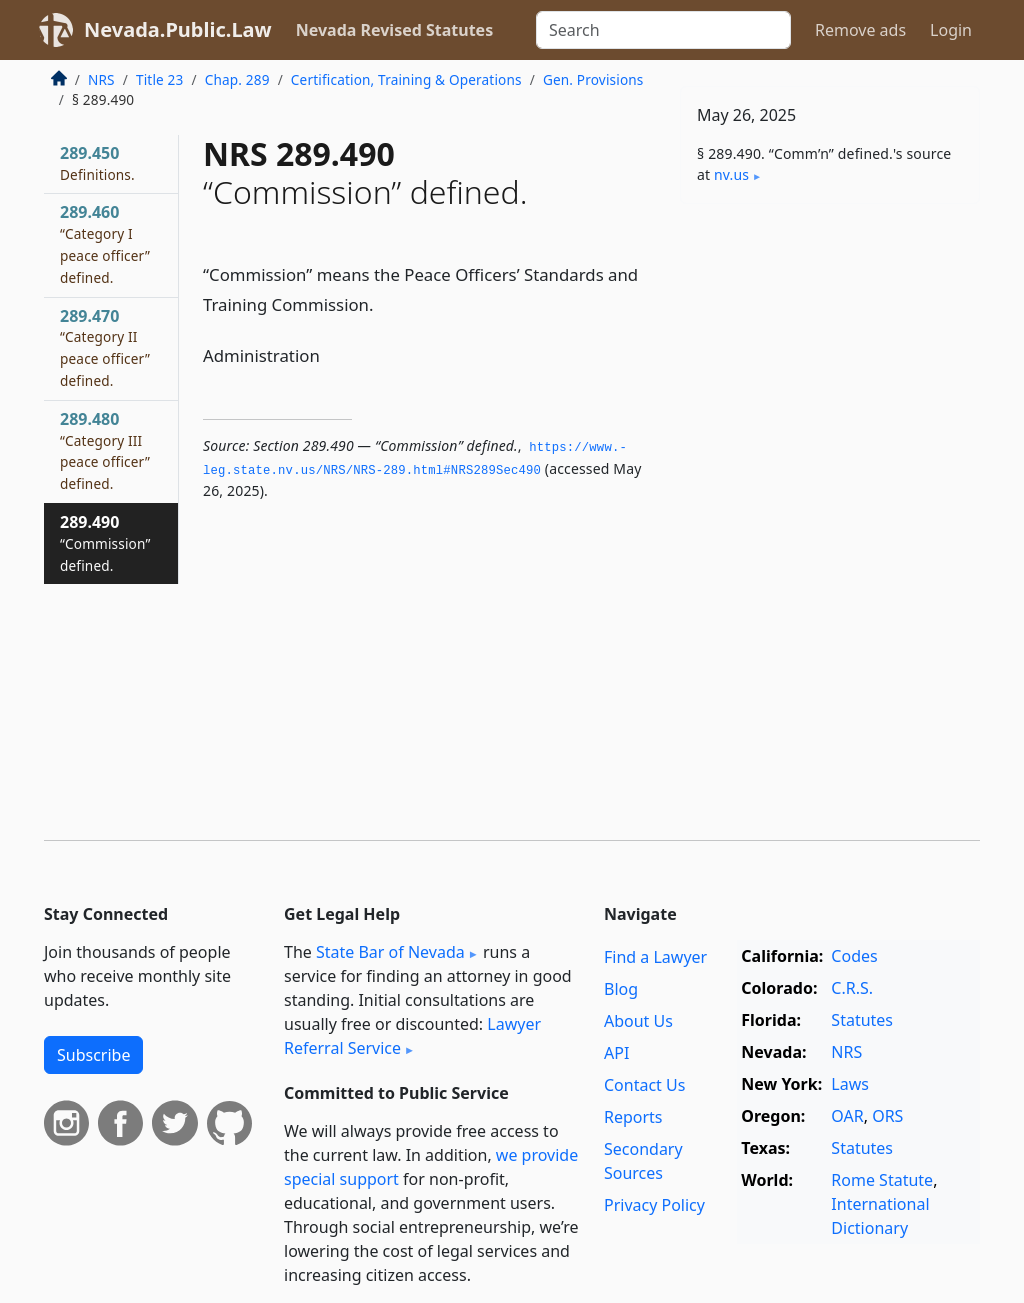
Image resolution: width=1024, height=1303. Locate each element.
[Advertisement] (830, 357)
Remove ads (860, 30)
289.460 (105, 243)
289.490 (105, 543)
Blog (621, 989)
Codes (854, 956)
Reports (633, 1117)
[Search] (663, 30)
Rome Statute (882, 1180)
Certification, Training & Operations (406, 79)
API (616, 1053)
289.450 (97, 163)
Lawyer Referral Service (412, 1036)
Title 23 (160, 79)
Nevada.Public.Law (178, 29)
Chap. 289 (237, 79)
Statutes (862, 1020)
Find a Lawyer (655, 957)
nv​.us (731, 174)
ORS (887, 1116)
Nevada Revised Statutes (395, 30)
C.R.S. (852, 988)
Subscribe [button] (93, 1055)
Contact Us (644, 1085)
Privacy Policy (654, 1205)
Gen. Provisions (593, 79)
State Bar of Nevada (390, 952)
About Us (638, 1021)
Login (951, 30)
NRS (101, 79)
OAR (847, 1116)
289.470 (105, 347)
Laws (850, 1084)
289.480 (105, 450)
